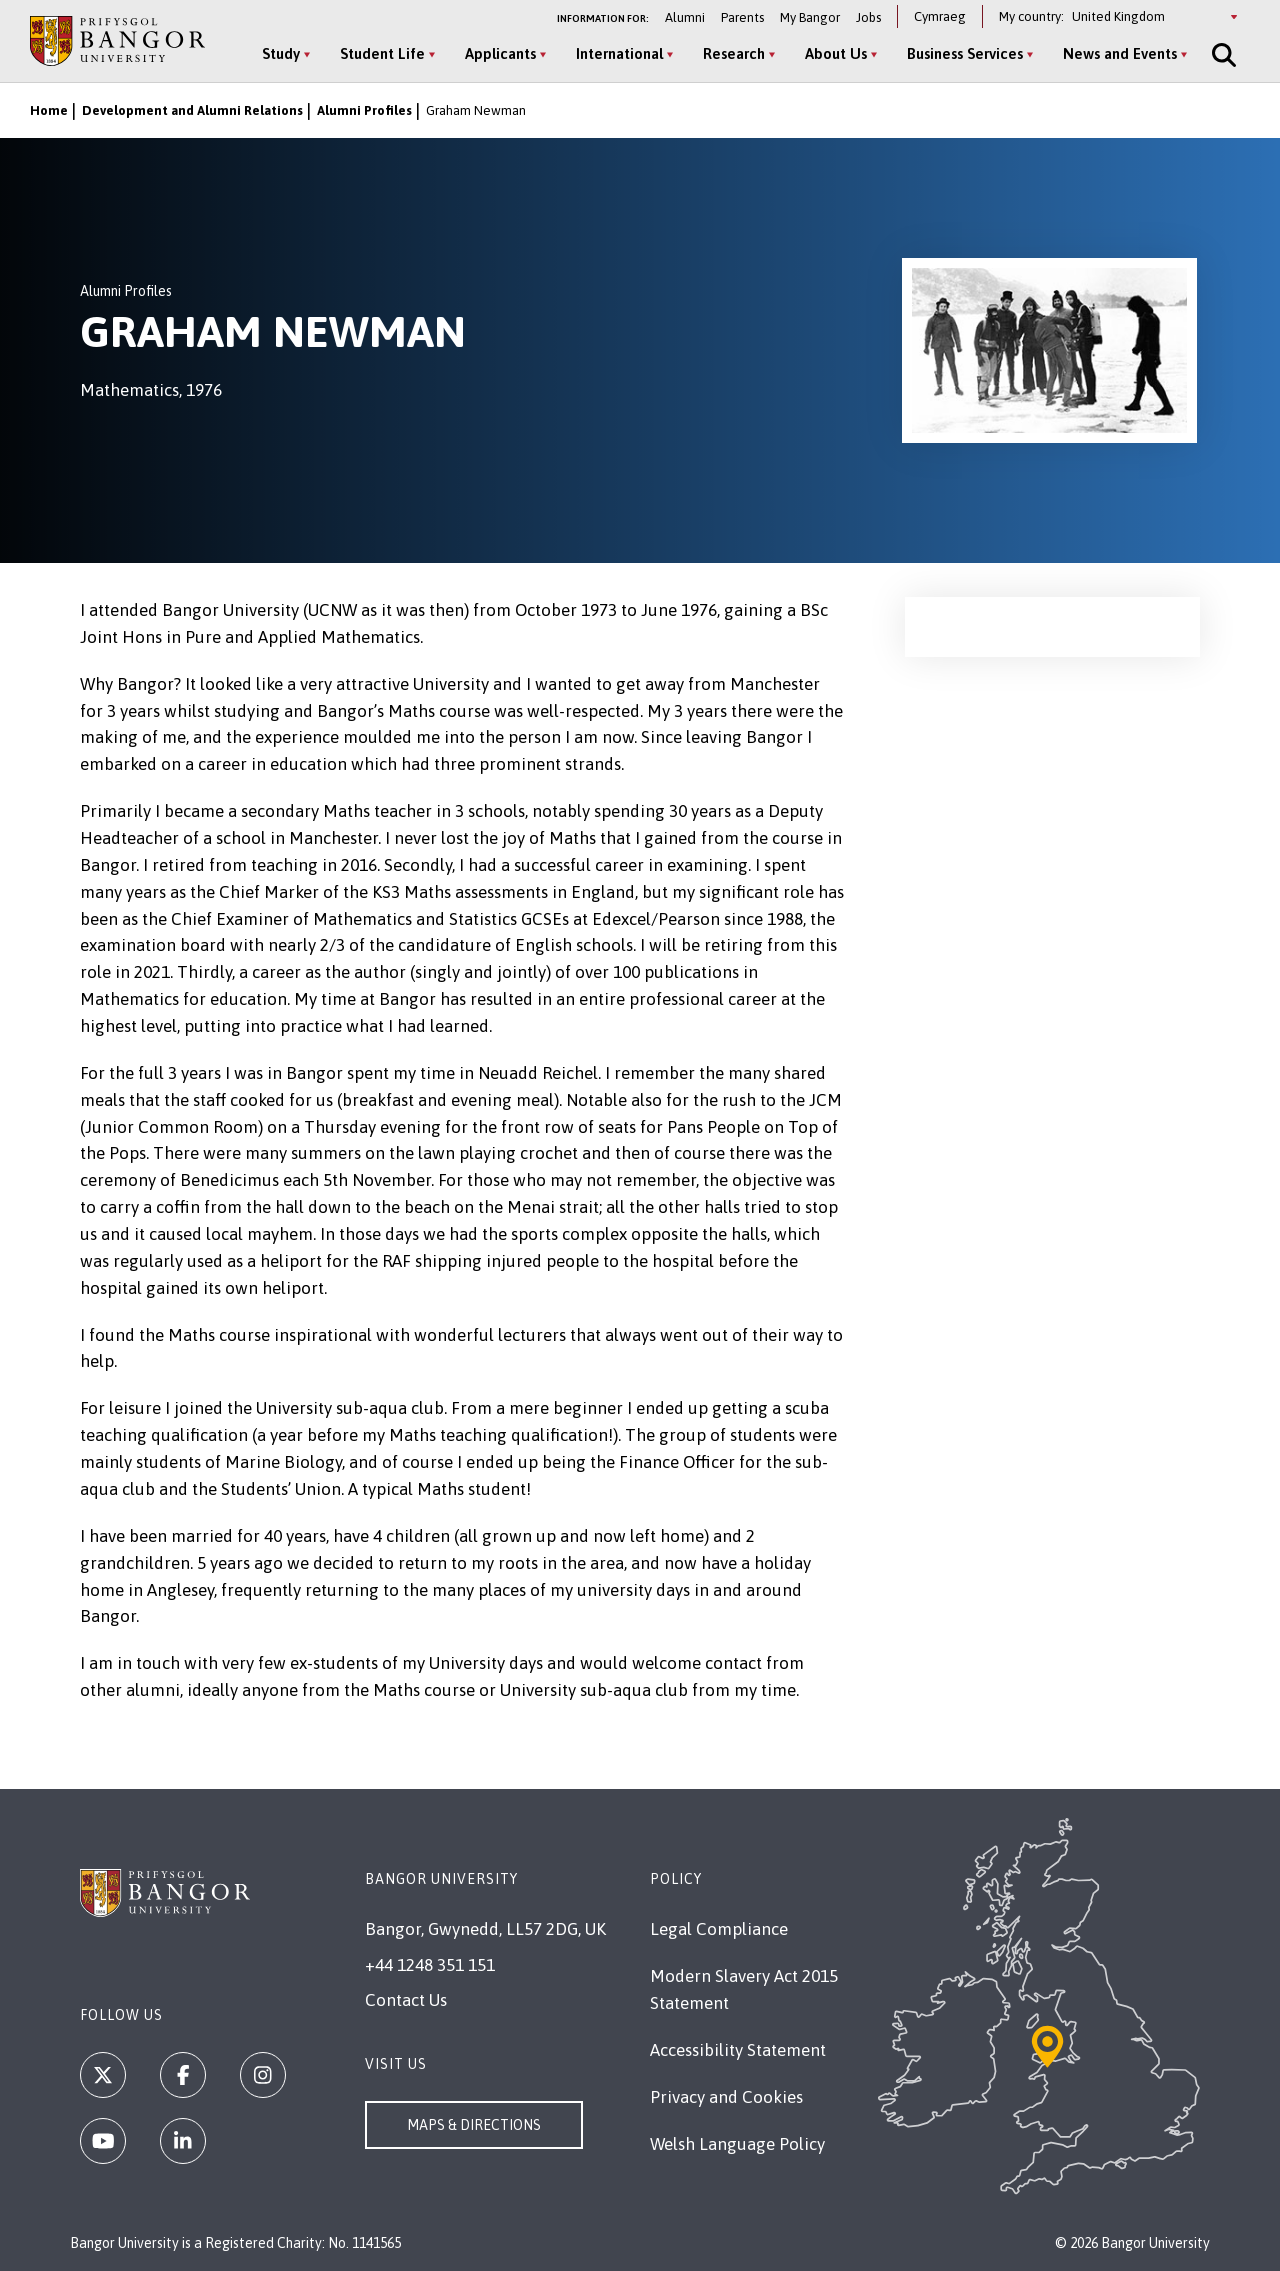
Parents (742, 17)
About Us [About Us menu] (836, 53)
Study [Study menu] (281, 53)
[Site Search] (1222, 55)
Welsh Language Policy (737, 2144)
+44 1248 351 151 (430, 1965)
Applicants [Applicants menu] (500, 53)
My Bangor (810, 17)
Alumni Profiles (364, 110)
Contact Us (406, 2000)
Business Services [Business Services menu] (965, 53)
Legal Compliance (719, 1929)
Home (49, 110)
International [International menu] (619, 53)
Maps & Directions (474, 2125)
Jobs (868, 17)
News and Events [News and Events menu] (1120, 53)
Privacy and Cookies (726, 2097)
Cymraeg (940, 16)
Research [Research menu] (734, 53)
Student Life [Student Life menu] (382, 53)
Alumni (685, 17)
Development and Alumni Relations (192, 110)
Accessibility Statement (738, 2050)
